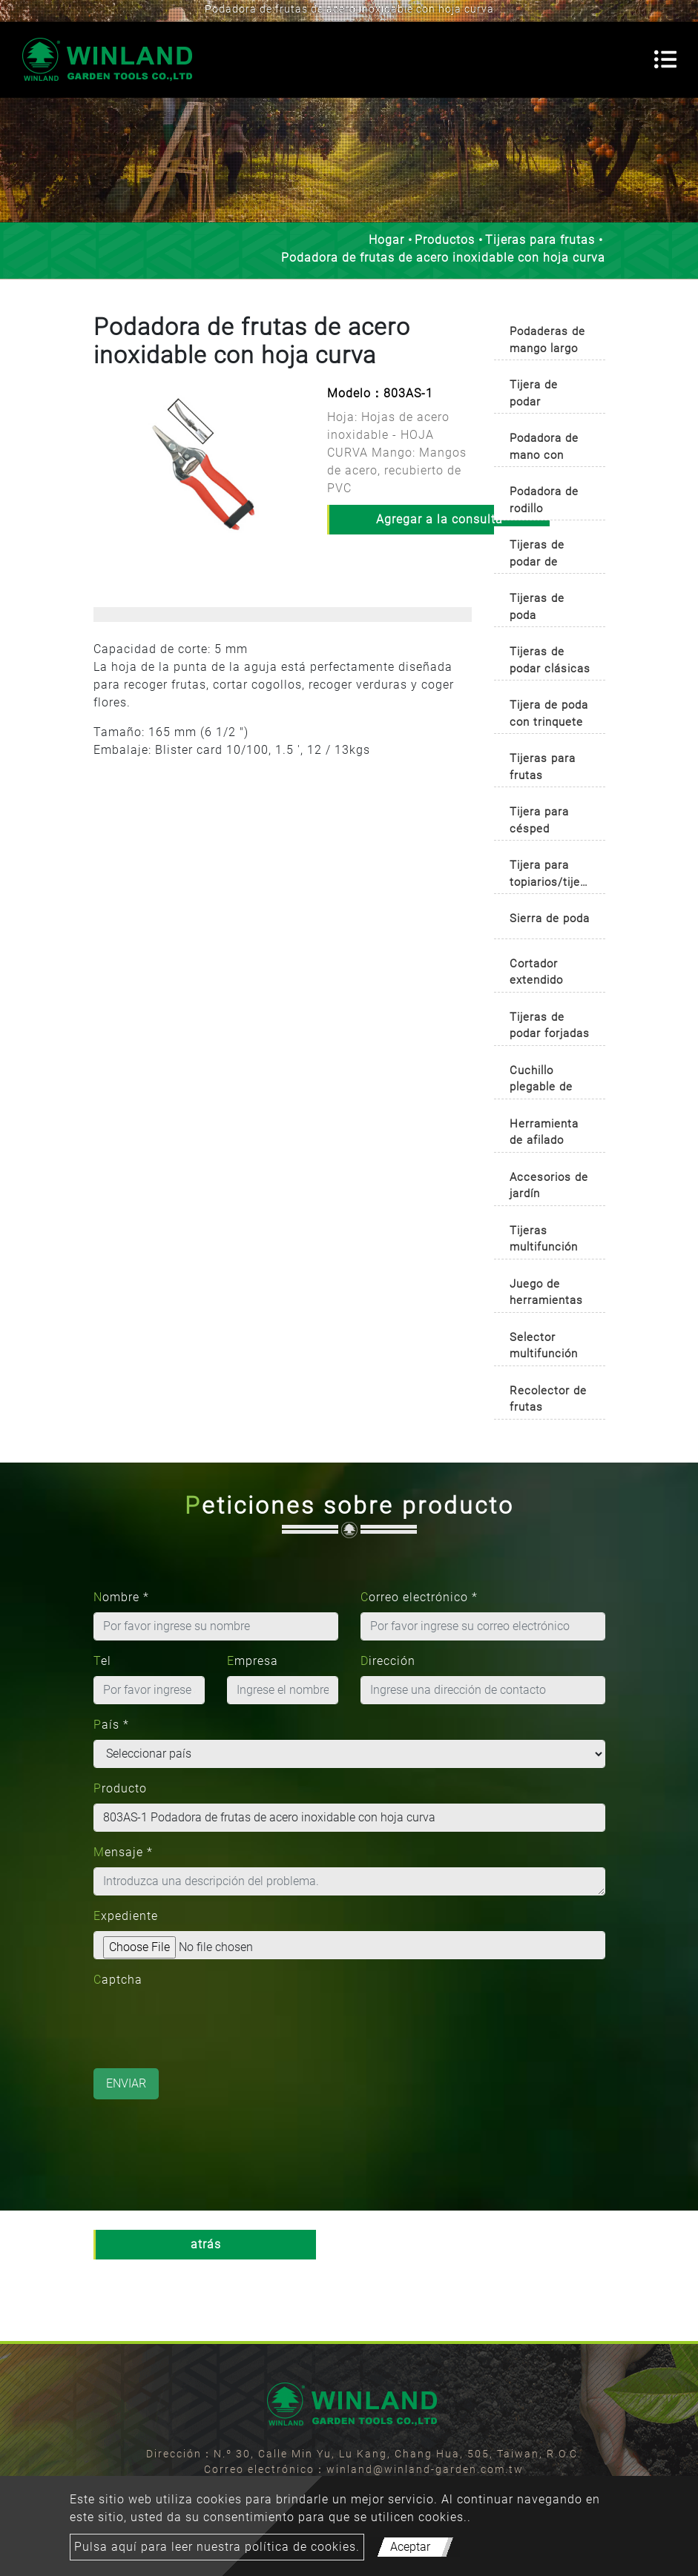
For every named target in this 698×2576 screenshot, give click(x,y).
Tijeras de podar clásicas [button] (550, 660)
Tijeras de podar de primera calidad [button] (537, 555)
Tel (102, 1661)
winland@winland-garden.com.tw (425, 2469)
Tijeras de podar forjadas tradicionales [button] (550, 1027)
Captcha (117, 1980)
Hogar (386, 240)
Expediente (125, 1916)
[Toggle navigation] (665, 59)
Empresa (252, 1661)
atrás (206, 2244)
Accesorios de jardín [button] (549, 1186)
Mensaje (123, 1852)
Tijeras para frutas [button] (543, 767)
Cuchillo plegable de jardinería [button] (541, 1081)
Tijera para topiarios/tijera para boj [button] (550, 875)
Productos (445, 240)
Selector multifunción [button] (544, 1346)
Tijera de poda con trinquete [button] (549, 713)
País (111, 1725)
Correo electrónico (419, 1597)
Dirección (387, 1661)
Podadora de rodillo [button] (544, 500)
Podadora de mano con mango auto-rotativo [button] (544, 448)
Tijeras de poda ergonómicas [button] (545, 609)
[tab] (549, 336)
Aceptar (410, 2547)
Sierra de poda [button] (550, 918)
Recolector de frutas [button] (548, 1399)
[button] (100, 479)
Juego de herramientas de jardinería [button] (546, 1294)
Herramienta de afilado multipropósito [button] (549, 1134)
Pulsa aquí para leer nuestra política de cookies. (217, 2547)
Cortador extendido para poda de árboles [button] (546, 974)
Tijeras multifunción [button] (544, 1239)
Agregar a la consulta (439, 519)
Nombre (121, 1597)
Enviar (126, 2083)
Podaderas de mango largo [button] (547, 340)
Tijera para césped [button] (539, 820)
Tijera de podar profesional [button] (540, 395)
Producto (120, 1788)
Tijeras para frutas (540, 240)
